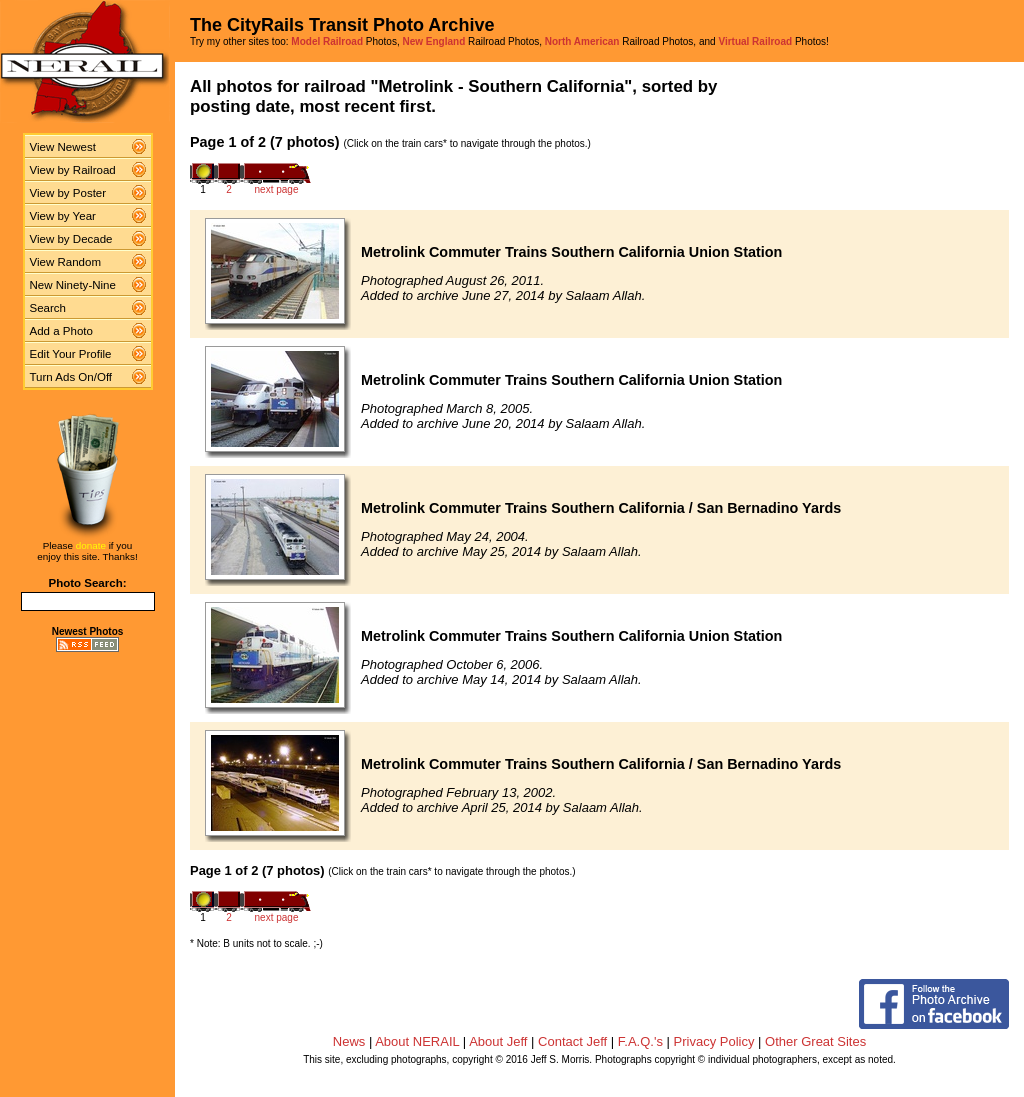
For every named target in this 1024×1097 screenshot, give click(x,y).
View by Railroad (73, 170)
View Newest (63, 147)
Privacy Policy (714, 1041)
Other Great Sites (815, 1041)
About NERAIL (417, 1041)
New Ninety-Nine (73, 285)
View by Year (63, 216)
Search (48, 308)
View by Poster (68, 193)
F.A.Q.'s (640, 1041)
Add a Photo (61, 331)
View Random (65, 262)
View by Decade (71, 239)
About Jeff (498, 1041)
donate (91, 545)
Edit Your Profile (71, 354)
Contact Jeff (572, 1041)
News (349, 1041)
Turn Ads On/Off (71, 377)
